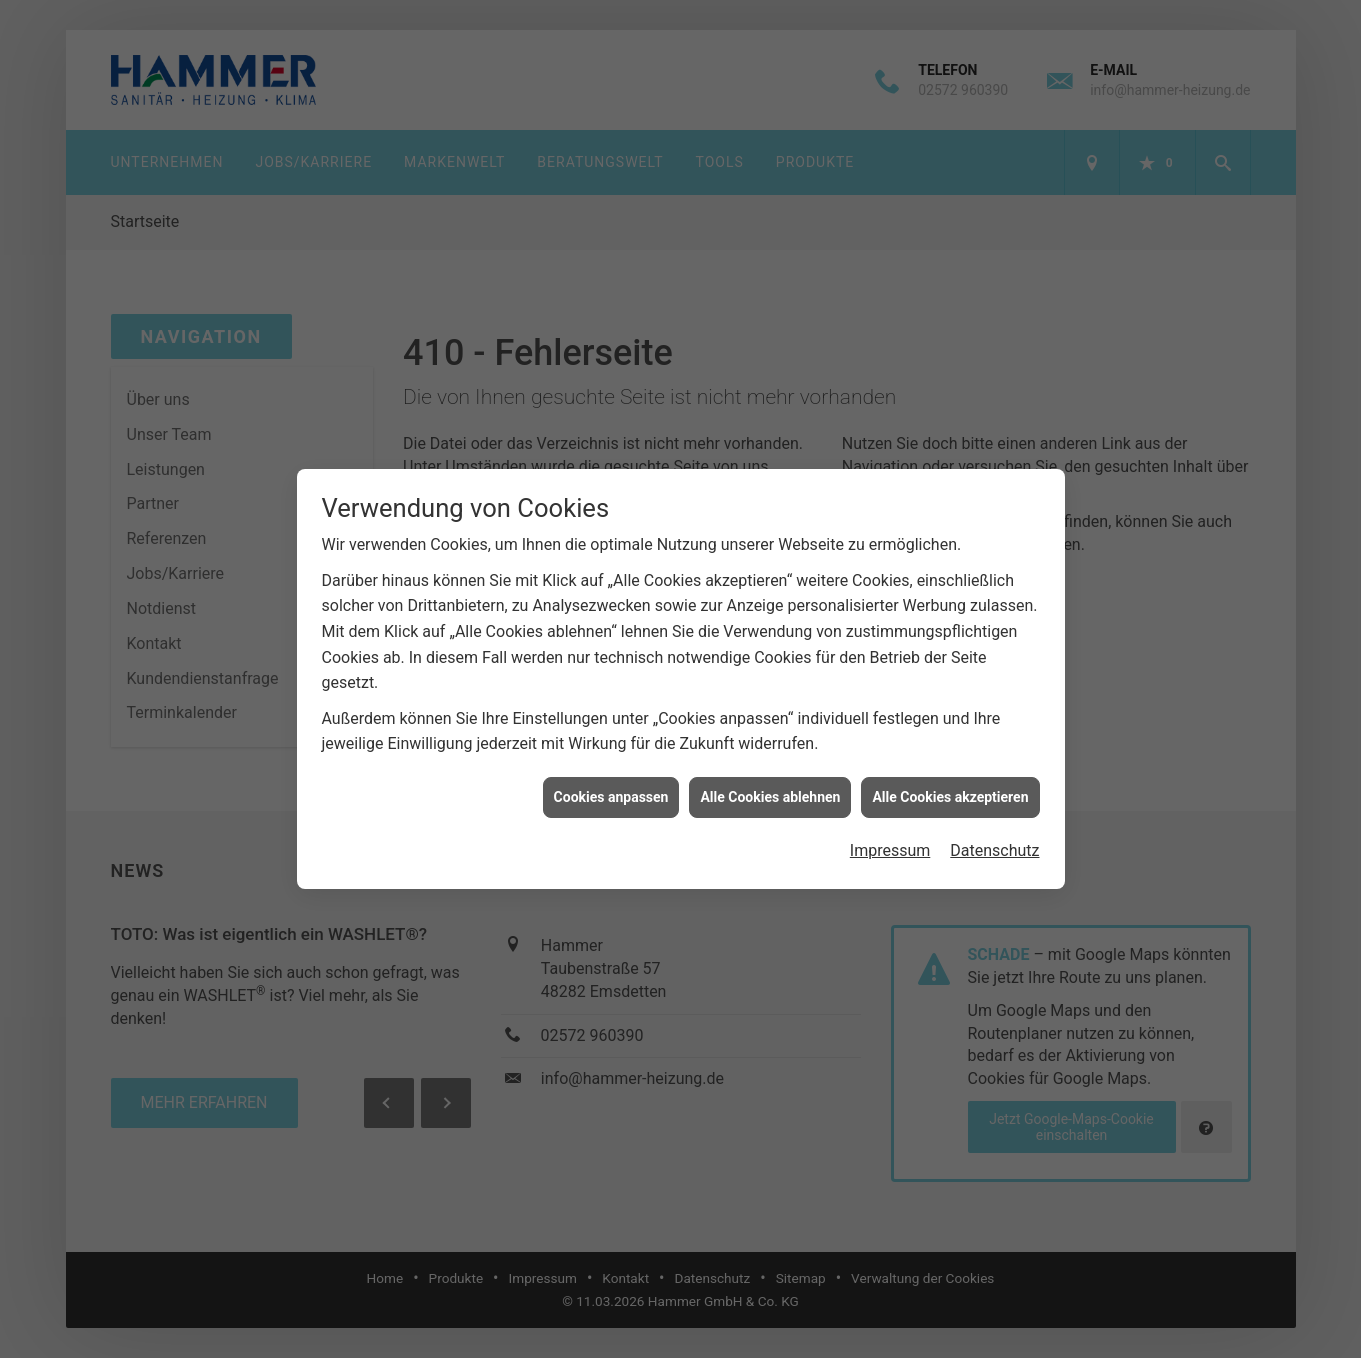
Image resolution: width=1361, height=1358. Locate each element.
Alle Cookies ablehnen (770, 773)
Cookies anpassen (611, 773)
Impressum (890, 827)
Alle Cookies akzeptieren (950, 773)
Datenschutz (994, 827)
